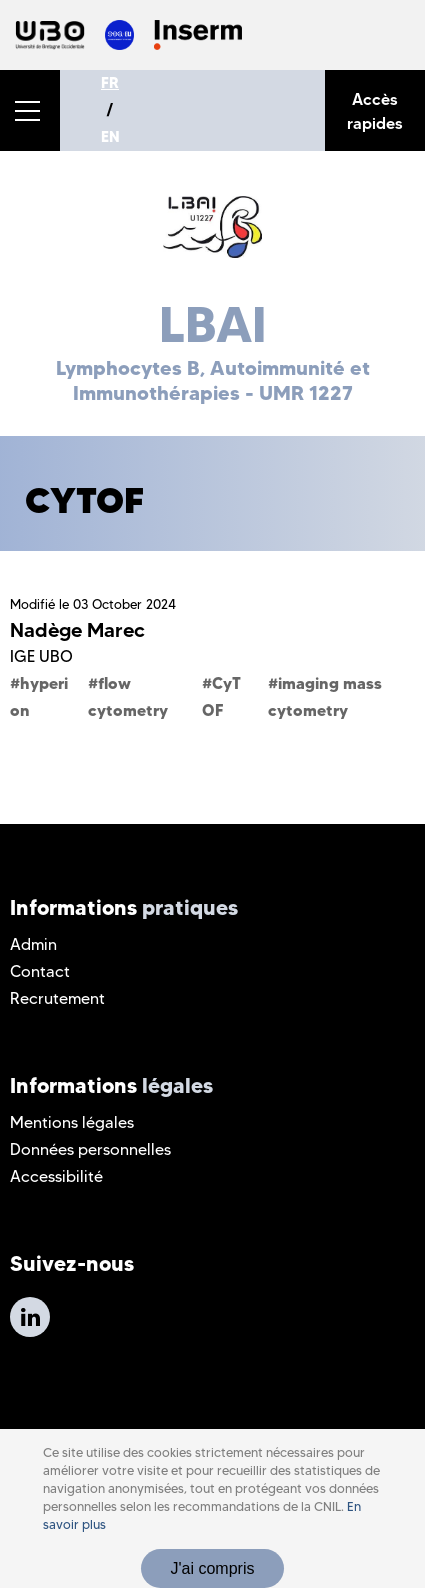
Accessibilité (56, 1176)
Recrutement (57, 998)
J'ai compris (213, 1568)
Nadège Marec (77, 630)
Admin (33, 944)
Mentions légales (72, 1122)
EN (110, 137)
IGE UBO (41, 656)
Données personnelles (90, 1149)
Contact (40, 971)
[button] (30, 110)
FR (110, 83)
